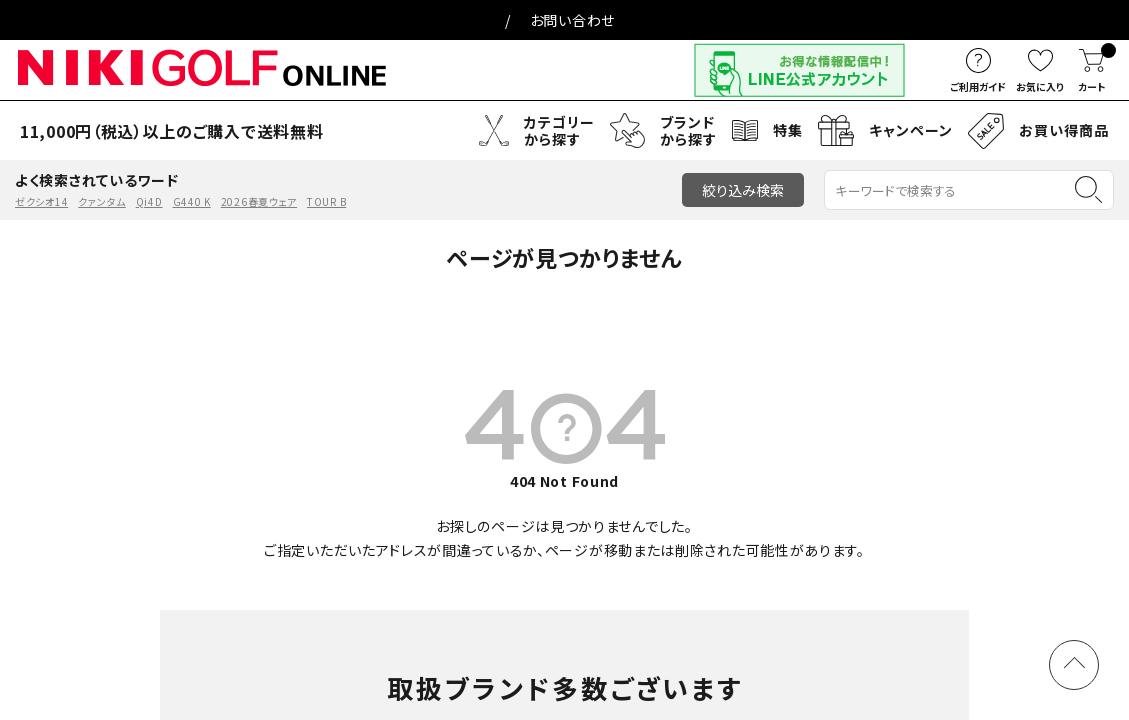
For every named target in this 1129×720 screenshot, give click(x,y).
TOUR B (326, 201)
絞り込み (743, 190)
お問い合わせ (572, 20)
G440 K (192, 201)
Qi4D (149, 201)
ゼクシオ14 (41, 201)
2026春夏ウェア (259, 201)
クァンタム (102, 201)
